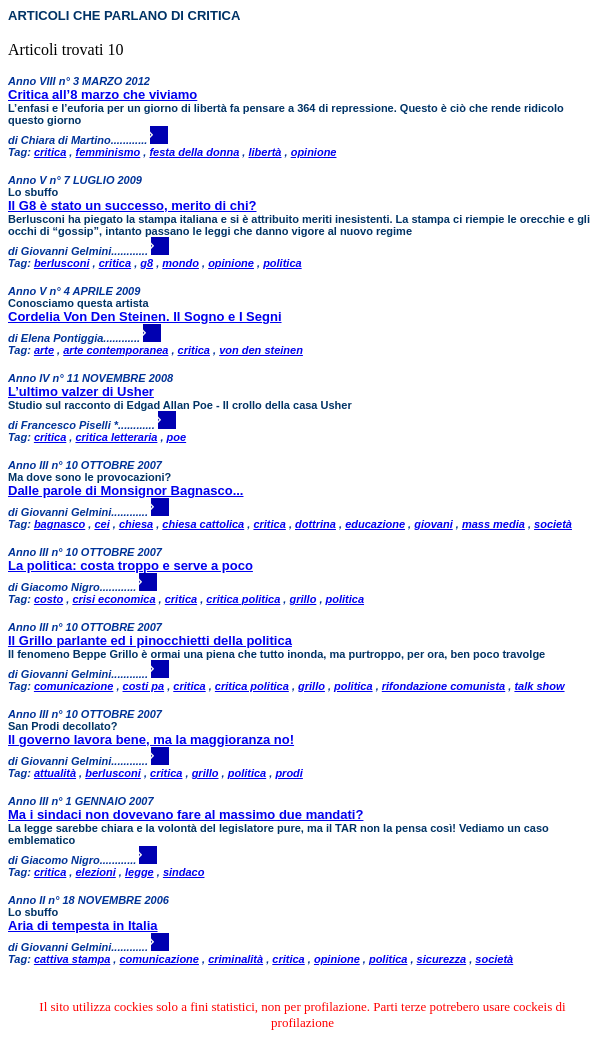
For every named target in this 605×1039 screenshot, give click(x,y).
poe (177, 437)
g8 (146, 263)
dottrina (315, 524)
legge (139, 872)
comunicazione (73, 686)
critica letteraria (116, 437)
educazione (375, 524)
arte (44, 350)
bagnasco (59, 524)
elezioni (95, 872)
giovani (433, 524)
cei (101, 524)
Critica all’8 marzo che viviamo (102, 94)
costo (48, 599)
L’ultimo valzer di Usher (81, 391)
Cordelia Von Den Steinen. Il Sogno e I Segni (145, 316)
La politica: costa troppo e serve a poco (130, 565)
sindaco (184, 872)
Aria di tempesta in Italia (83, 925)
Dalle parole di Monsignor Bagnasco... (126, 490)
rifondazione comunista (443, 686)
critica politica (243, 599)
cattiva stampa (72, 959)
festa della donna (194, 152)
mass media (493, 524)
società (553, 524)
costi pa (144, 686)
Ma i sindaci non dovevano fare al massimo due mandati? (185, 814)
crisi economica (113, 599)
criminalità (235, 959)
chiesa (136, 524)
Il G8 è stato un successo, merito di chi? (132, 205)
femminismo (107, 152)
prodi (289, 773)
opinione (314, 152)
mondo (180, 263)
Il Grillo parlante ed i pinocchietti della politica (150, 640)
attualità (55, 773)
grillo (302, 599)
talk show (539, 686)
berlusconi (62, 263)
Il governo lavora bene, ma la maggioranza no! (151, 739)
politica (282, 263)
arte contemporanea (115, 350)
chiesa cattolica (203, 524)
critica (50, 152)
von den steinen (261, 350)
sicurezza (442, 959)
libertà (264, 152)
